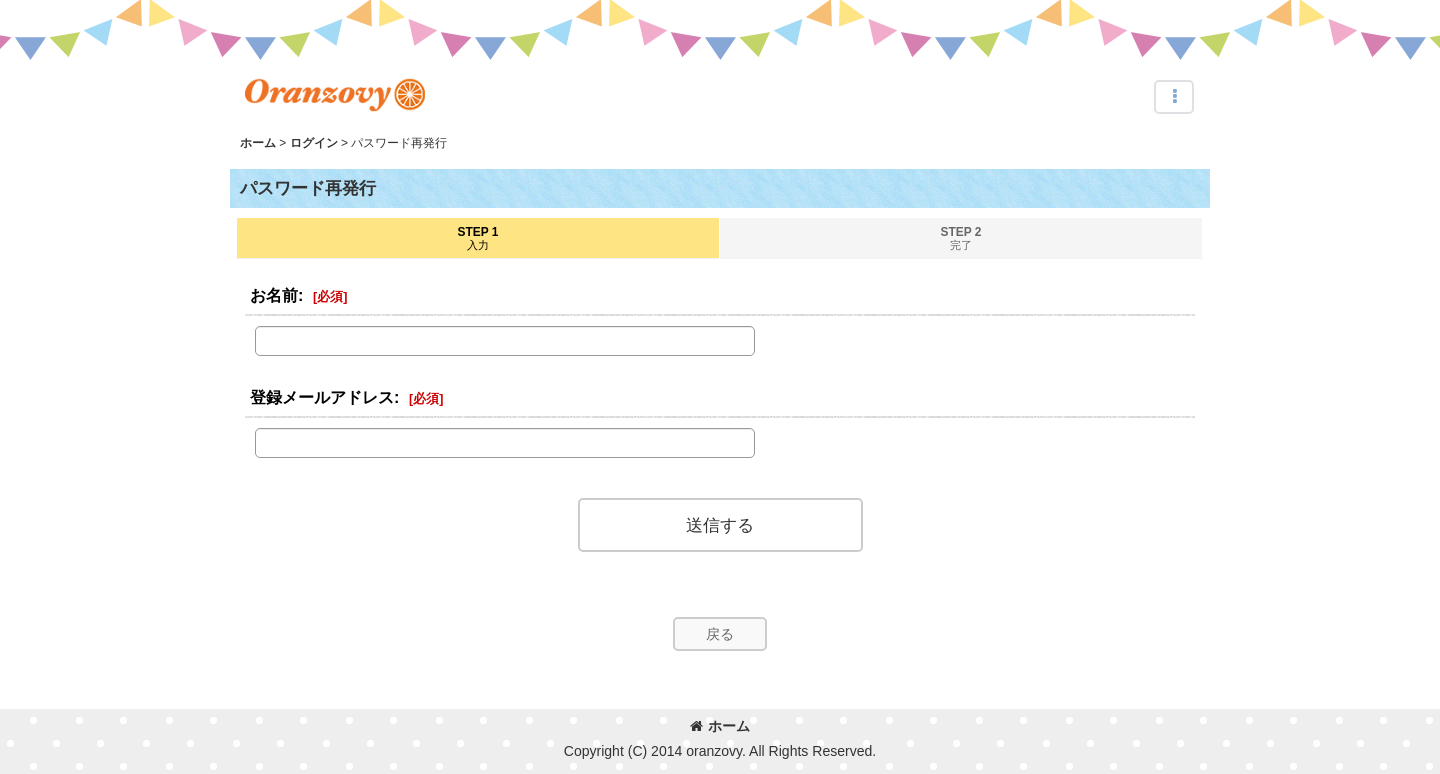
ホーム (720, 726)
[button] (1174, 97)
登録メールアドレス (322, 397)
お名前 (274, 295)
